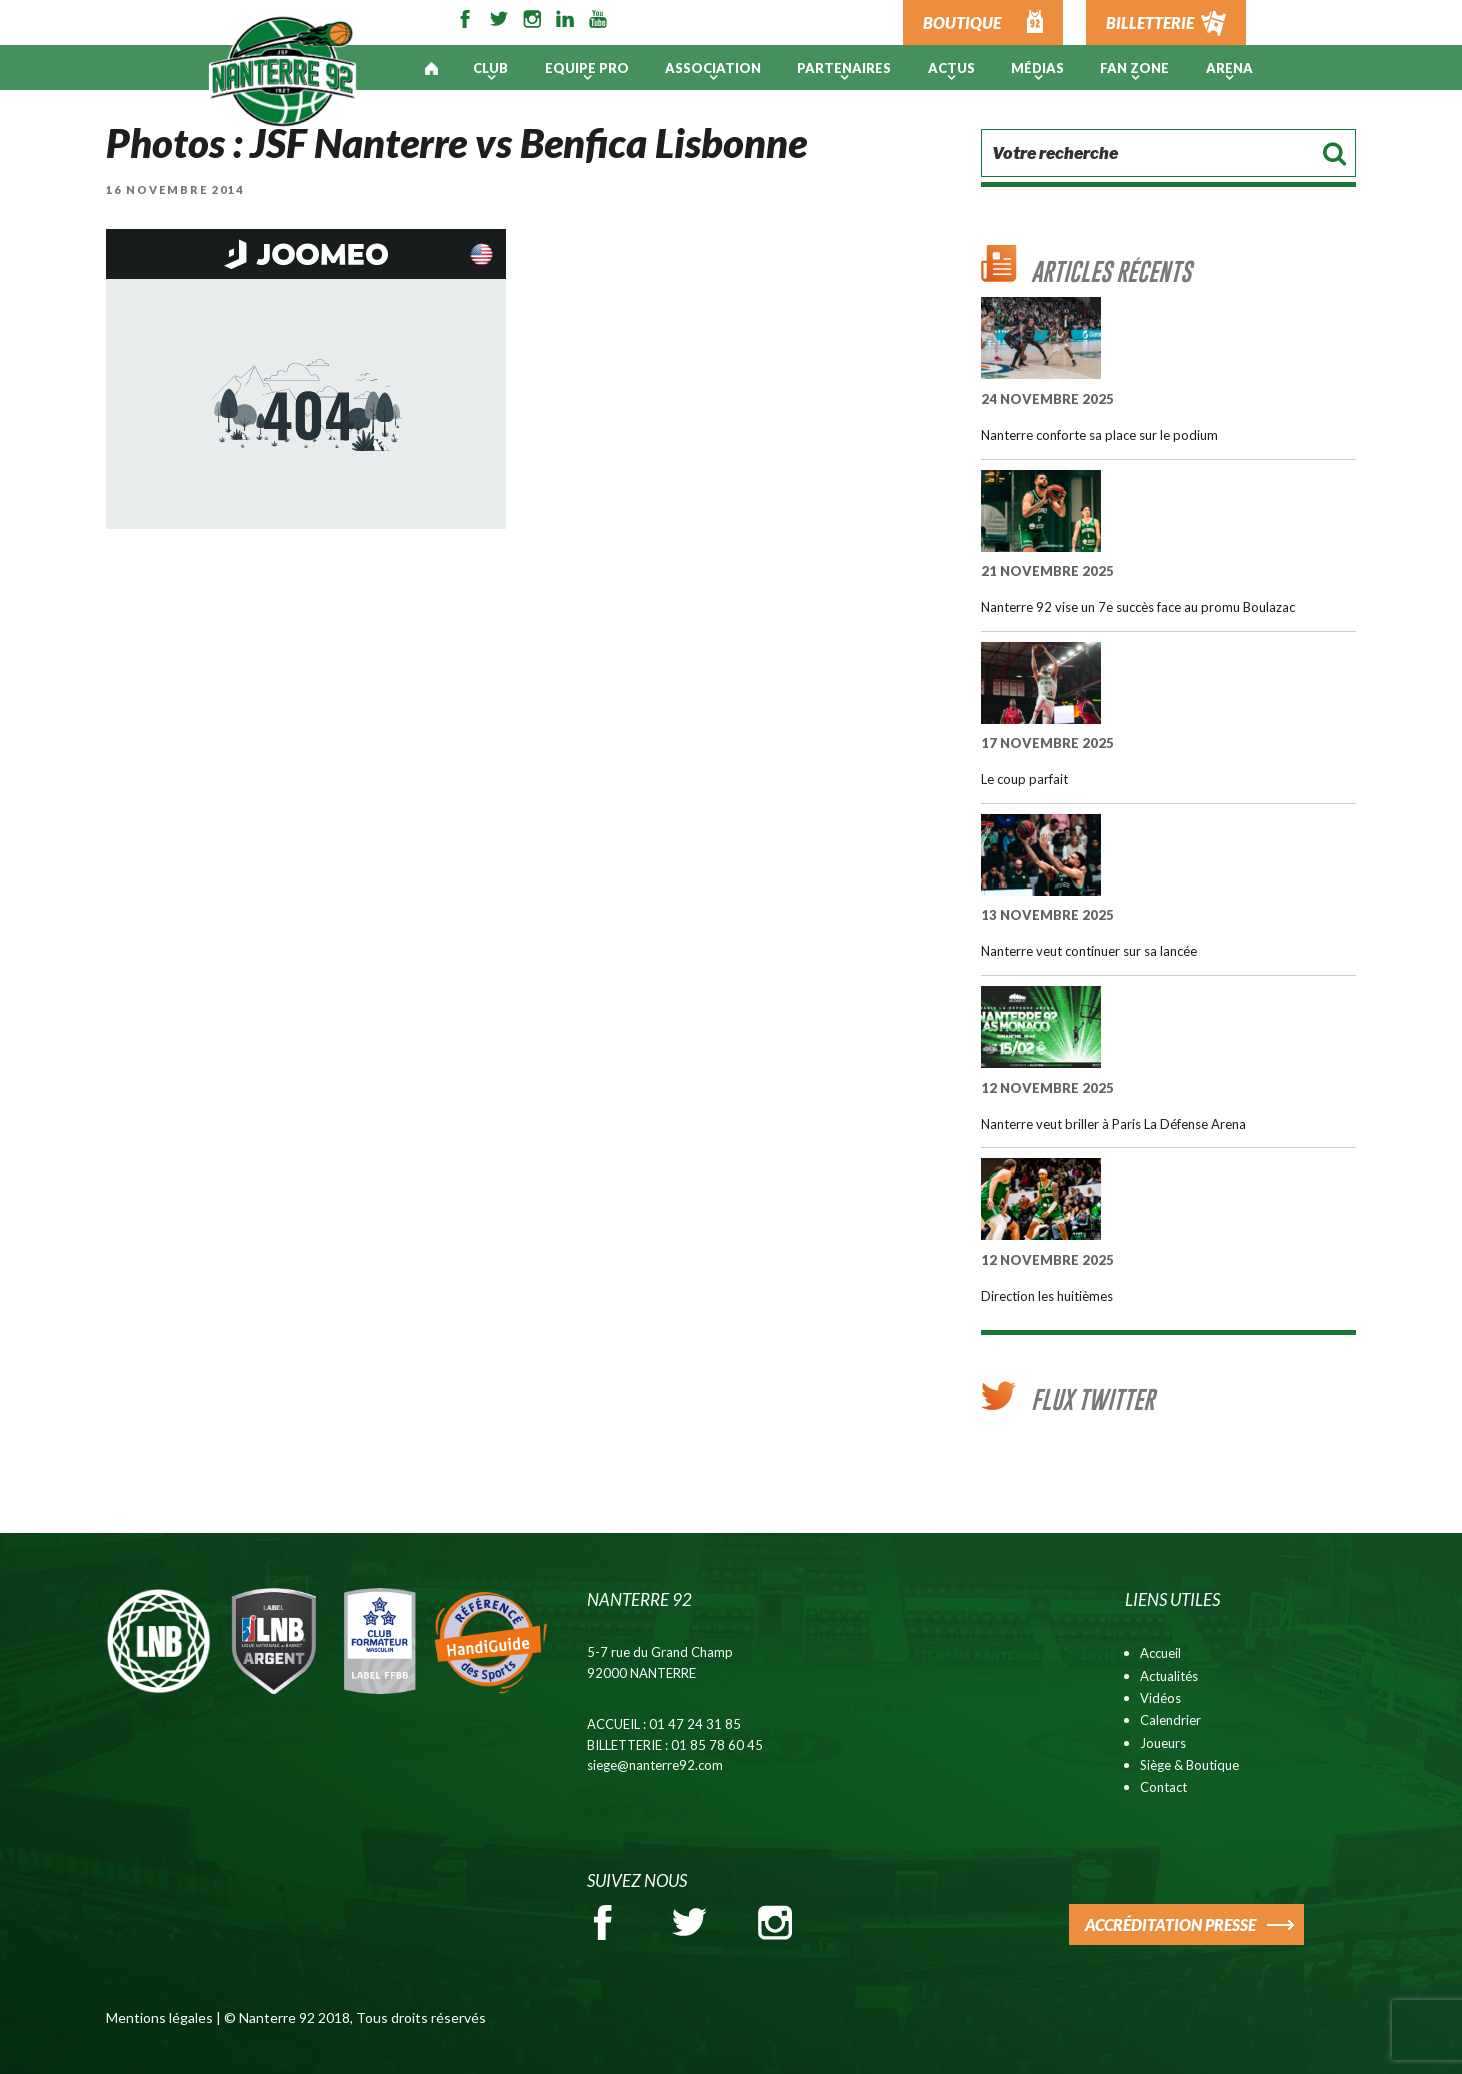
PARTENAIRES (844, 68)
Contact (1163, 1787)
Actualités (1169, 1676)
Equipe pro (587, 68)
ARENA (1229, 68)
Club (490, 68)
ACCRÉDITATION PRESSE (1170, 1924)
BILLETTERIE (1150, 22)
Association (713, 68)
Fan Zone (1134, 68)
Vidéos (1160, 1698)
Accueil (1160, 1653)
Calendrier (1170, 1720)
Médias (1037, 68)
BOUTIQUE (962, 22)
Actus (951, 68)
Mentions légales (159, 2017)
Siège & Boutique (1189, 1765)
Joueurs (1163, 1743)
